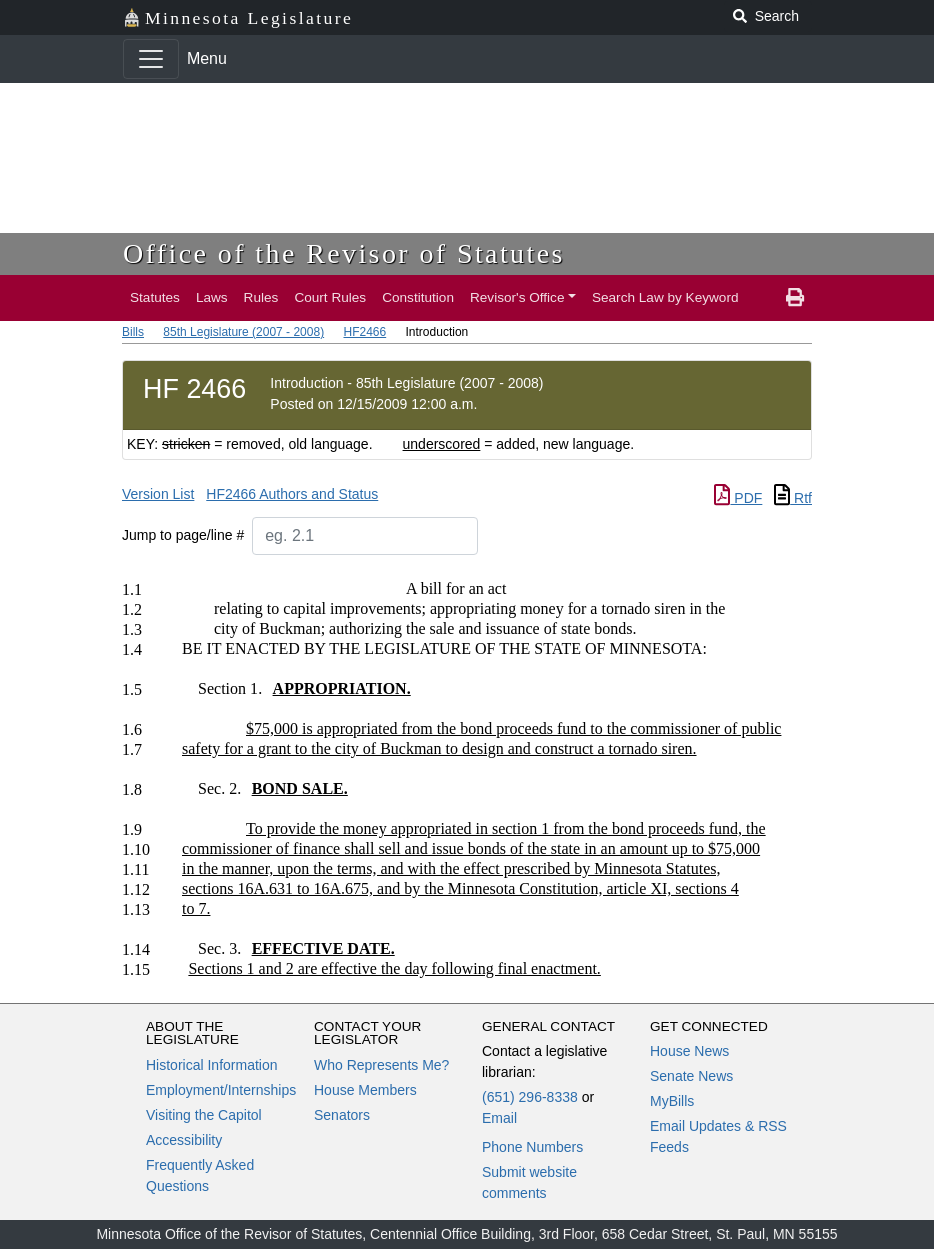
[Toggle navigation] (151, 59)
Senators (342, 1115)
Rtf (793, 498)
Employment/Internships (221, 1090)
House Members (365, 1090)
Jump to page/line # (183, 535)
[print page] (795, 298)
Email (499, 1118)
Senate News (691, 1076)
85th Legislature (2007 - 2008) (243, 332)
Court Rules (330, 297)
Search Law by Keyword (665, 297)
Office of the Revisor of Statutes (344, 253)
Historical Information (212, 1065)
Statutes (155, 297)
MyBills (672, 1101)
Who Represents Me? (381, 1065)
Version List (158, 494)
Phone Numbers (532, 1147)
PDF (738, 498)
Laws (212, 297)
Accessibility (184, 1140)
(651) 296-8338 (530, 1097)
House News (689, 1051)
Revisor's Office (517, 297)
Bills (133, 332)
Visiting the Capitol (204, 1115)
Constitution (418, 297)
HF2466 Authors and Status (292, 494)
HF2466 (364, 332)
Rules (261, 297)
